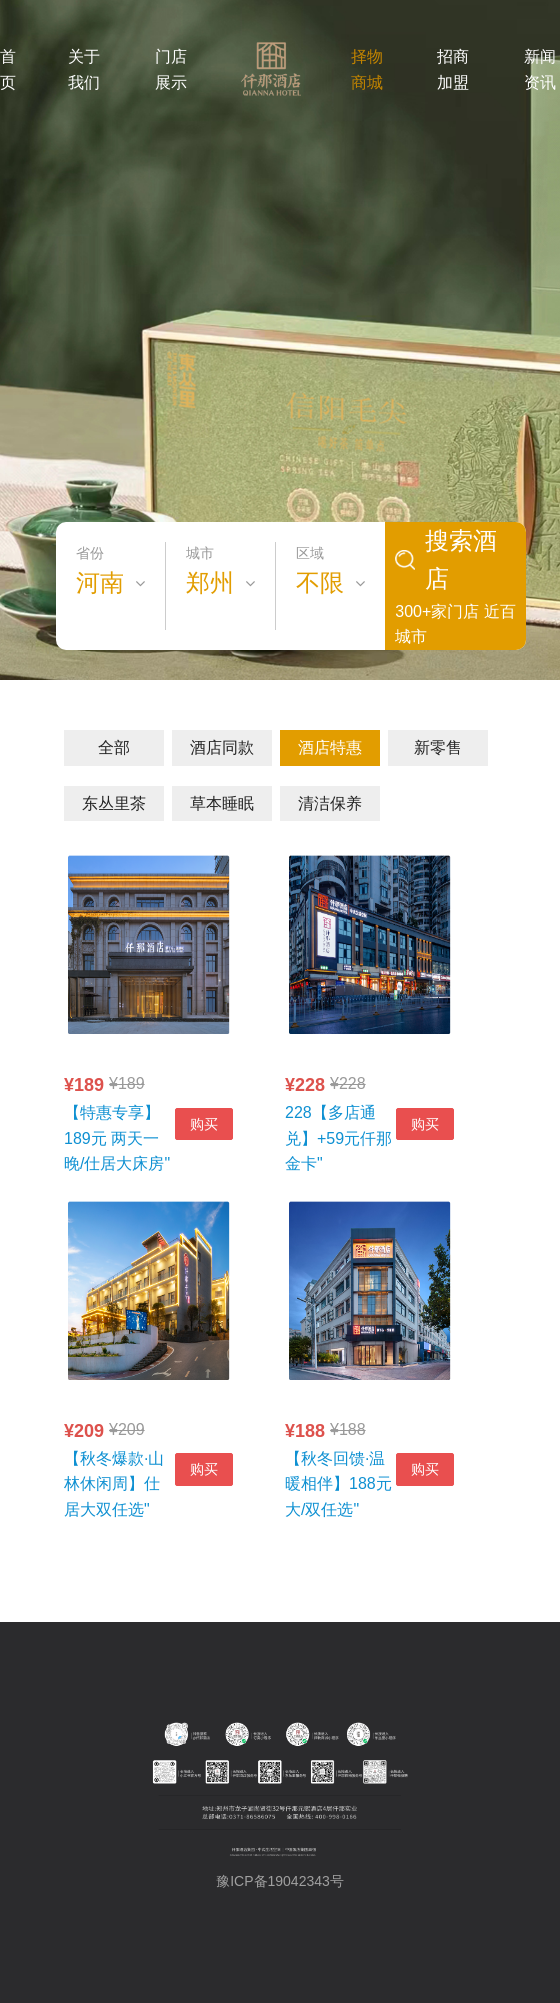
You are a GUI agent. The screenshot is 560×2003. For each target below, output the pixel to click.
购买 (204, 1124)
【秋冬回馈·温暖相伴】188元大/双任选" (338, 1484)
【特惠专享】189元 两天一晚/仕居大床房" (117, 1138)
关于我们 (84, 69)
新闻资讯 (540, 69)
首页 (8, 69)
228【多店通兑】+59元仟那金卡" (338, 1138)
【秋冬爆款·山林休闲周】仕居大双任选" (114, 1484)
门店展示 (171, 69)
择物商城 (367, 69)
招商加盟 (453, 69)
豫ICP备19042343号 (280, 1881)
